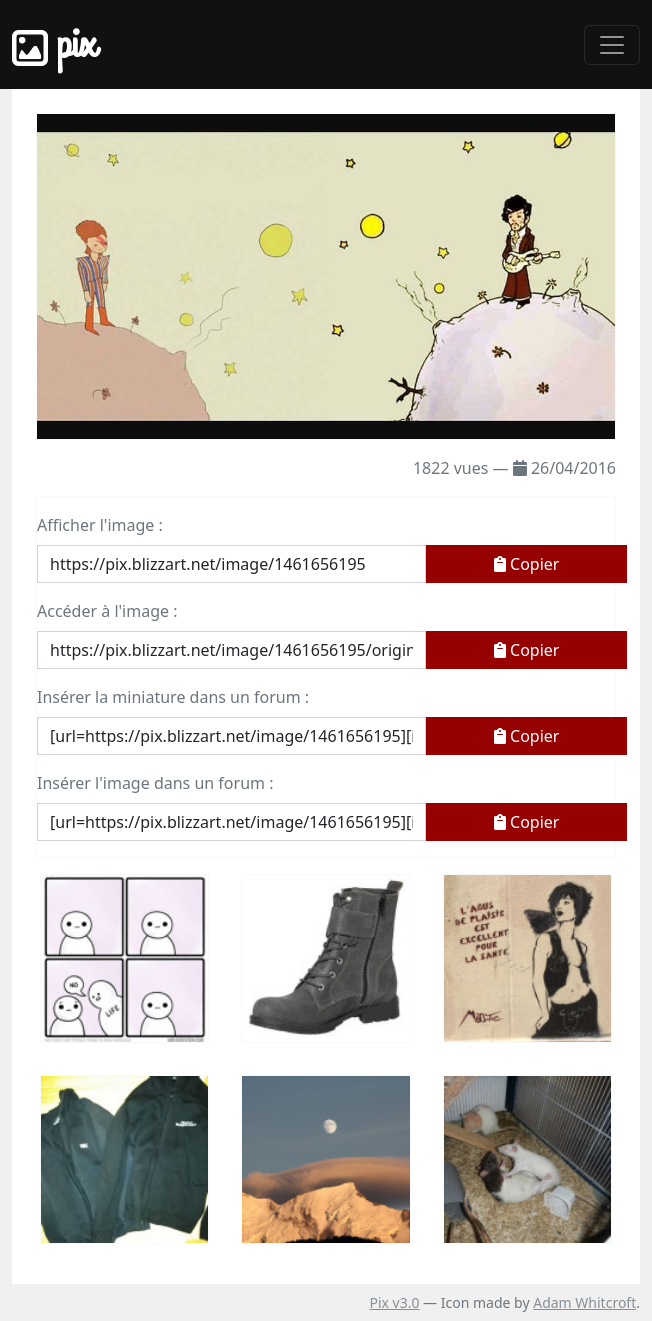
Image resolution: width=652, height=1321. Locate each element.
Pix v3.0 (394, 1302)
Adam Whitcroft (584, 1302)
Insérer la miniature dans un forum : (173, 697)
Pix (54, 44)
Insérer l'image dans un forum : (155, 783)
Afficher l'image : (100, 525)
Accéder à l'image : (107, 611)
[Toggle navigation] (612, 45)
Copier (527, 564)
